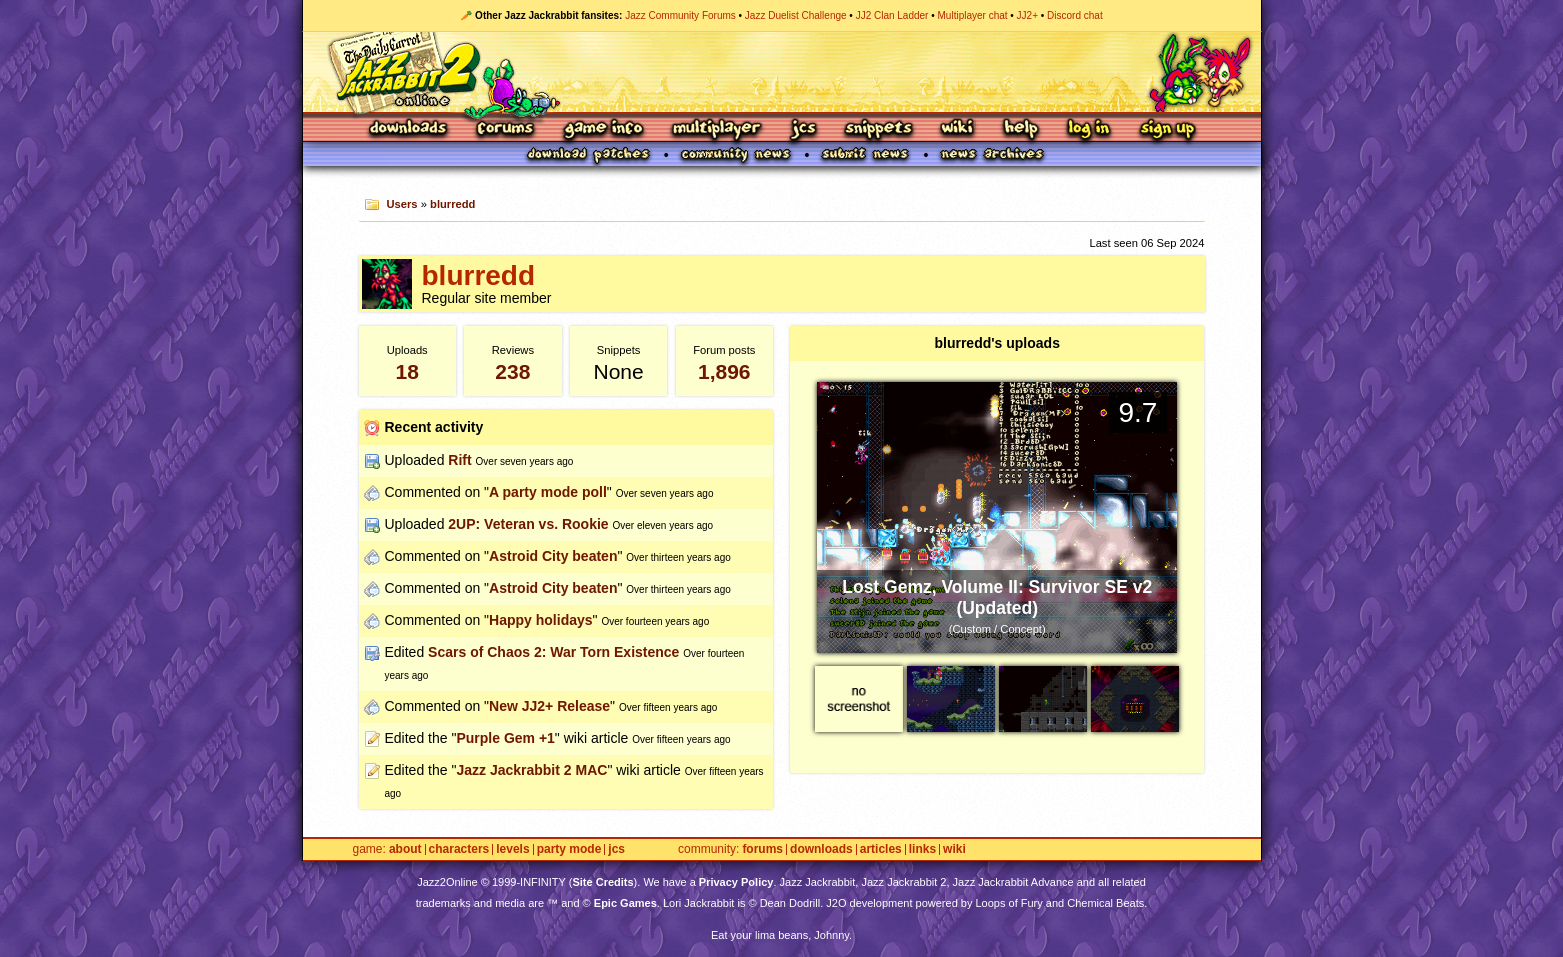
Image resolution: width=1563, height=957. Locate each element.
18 (407, 371)
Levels (512, 849)
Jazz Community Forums (680, 15)
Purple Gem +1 (505, 738)
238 (512, 371)
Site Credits (602, 882)
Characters (459, 849)
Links (922, 849)
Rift (459, 460)
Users (401, 204)
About (405, 849)
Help (1021, 129)
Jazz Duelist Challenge (796, 15)
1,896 (724, 371)
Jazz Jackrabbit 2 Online (781, 72)
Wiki (958, 129)
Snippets (879, 129)
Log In (1089, 129)
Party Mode (569, 849)
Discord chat (1075, 15)
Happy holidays (540, 620)
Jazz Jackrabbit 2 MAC (531, 770)
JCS (803, 129)
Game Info (603, 129)
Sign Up (1167, 129)
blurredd (452, 204)
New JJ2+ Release (549, 706)
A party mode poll (548, 492)
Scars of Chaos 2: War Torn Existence (553, 652)
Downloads (409, 129)
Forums (506, 129)
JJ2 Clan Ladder (892, 15)
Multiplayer (716, 129)
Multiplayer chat (973, 15)
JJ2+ (1027, 15)
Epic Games (625, 903)
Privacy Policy (736, 882)
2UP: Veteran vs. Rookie (528, 524)
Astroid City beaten (553, 556)
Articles (881, 849)
